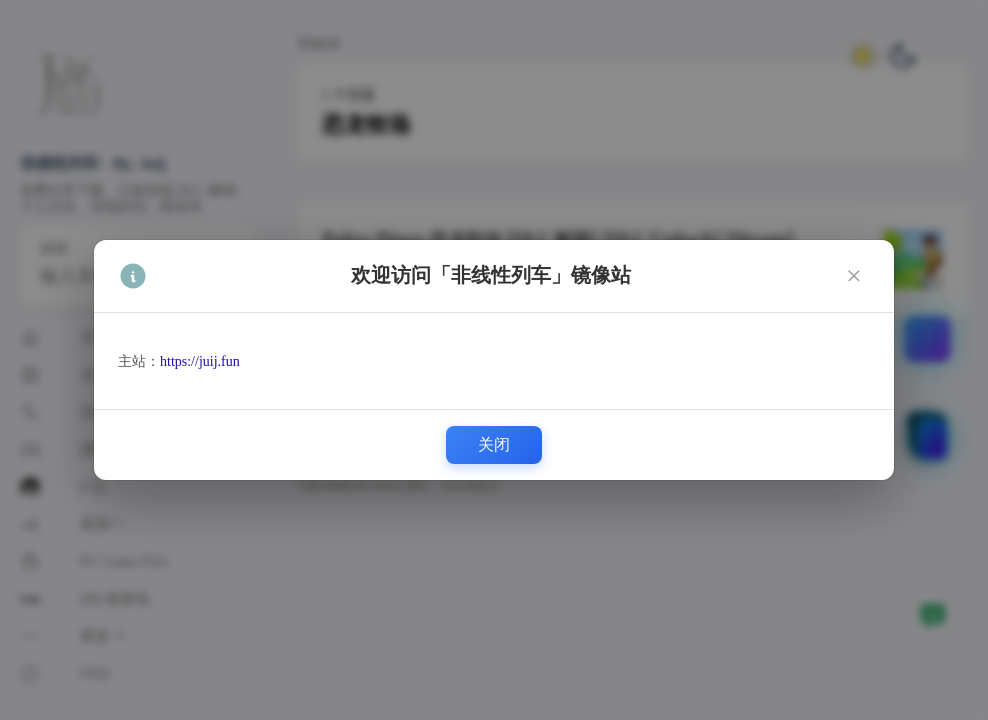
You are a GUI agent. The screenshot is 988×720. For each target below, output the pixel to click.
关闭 (494, 444)
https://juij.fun (200, 361)
